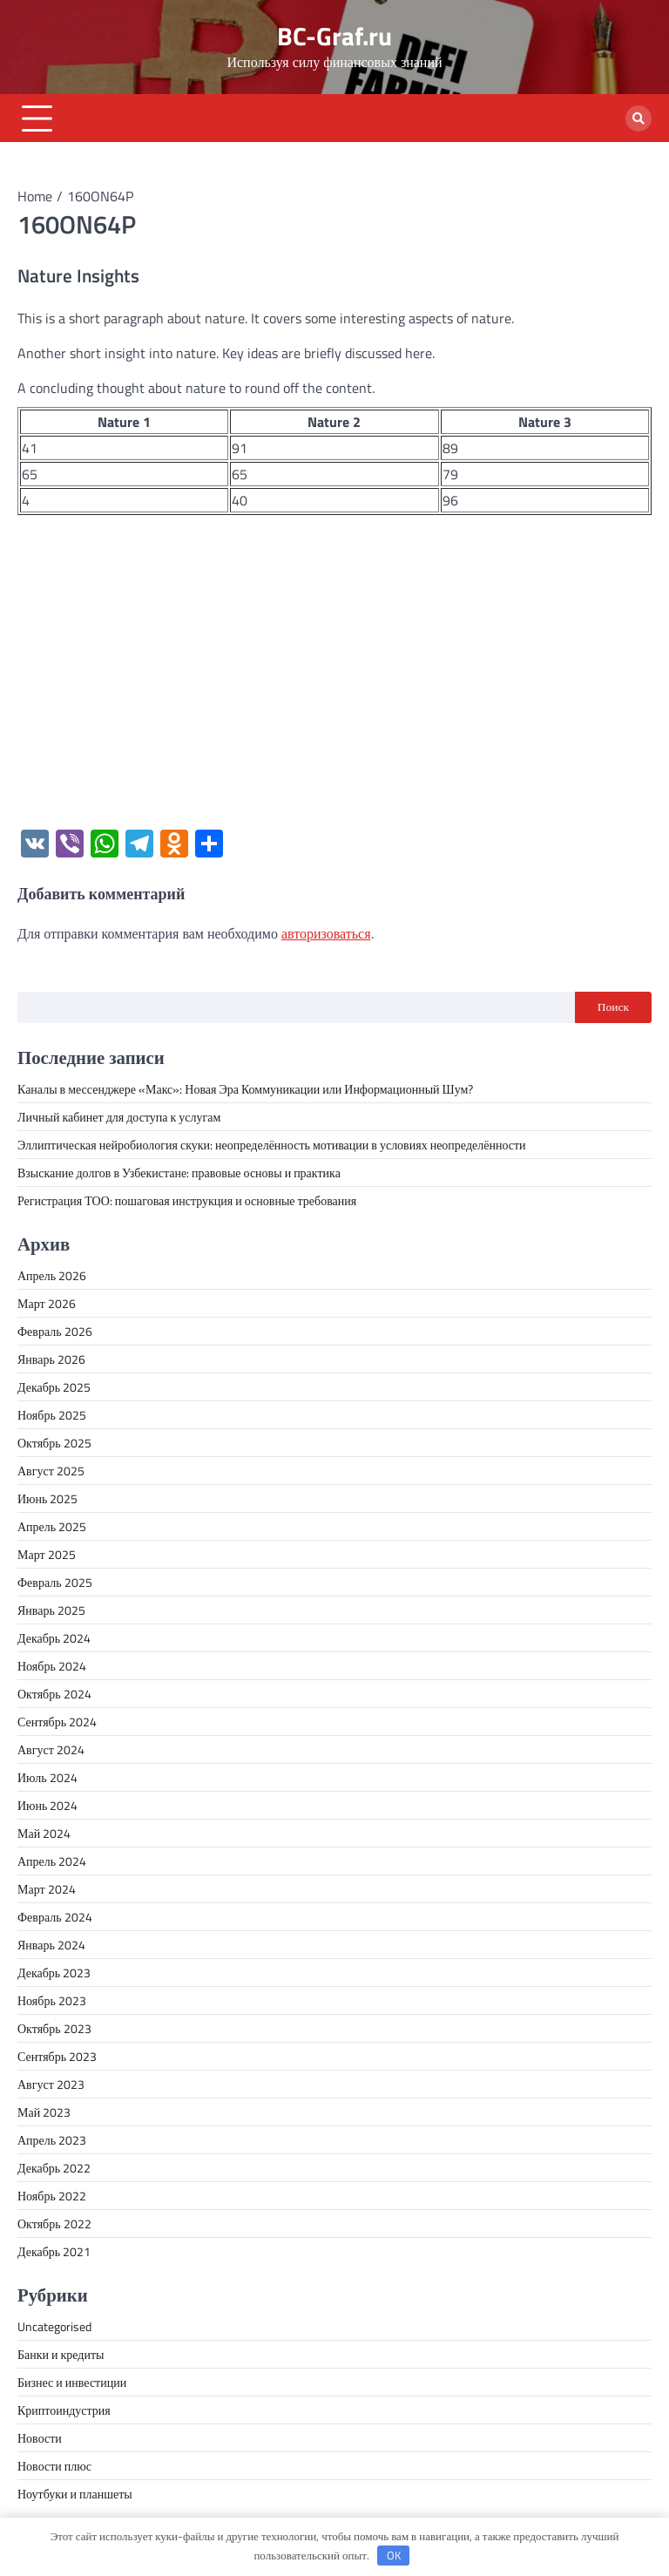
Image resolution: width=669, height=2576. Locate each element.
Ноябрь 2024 (51, 1666)
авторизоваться (326, 933)
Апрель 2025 (51, 1526)
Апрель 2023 (51, 2140)
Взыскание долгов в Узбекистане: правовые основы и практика (179, 1172)
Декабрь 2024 (54, 1638)
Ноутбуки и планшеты (74, 2493)
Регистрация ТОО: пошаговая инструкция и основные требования (186, 1200)
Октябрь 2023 (54, 2028)
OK (394, 2555)
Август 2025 (50, 1470)
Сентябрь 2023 (57, 2056)
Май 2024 (44, 1833)
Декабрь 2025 (54, 1387)
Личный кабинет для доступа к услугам (118, 1117)
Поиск (613, 1006)
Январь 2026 (51, 1359)
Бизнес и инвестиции (71, 2382)
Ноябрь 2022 (51, 2195)
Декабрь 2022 (54, 2168)
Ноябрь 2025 (51, 1415)
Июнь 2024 (47, 1805)
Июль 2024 (47, 1777)
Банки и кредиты (61, 2354)
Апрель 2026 (51, 1275)
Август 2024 (50, 1749)
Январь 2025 (51, 1610)
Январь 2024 (51, 1944)
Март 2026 (46, 1303)
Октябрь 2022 (54, 2223)
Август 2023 (50, 2084)
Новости (39, 2438)
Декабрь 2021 (54, 2251)
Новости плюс (54, 2466)
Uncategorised (54, 2326)
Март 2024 (46, 1889)
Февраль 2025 (54, 1582)
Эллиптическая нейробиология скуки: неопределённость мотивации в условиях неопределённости (271, 1144)
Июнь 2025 (47, 1498)
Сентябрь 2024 (57, 1721)
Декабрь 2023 (54, 1972)
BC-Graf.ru (334, 36)
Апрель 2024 (51, 1861)
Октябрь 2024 (54, 1694)
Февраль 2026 (54, 1331)
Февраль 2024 (54, 1917)
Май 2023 (44, 2112)
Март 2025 (46, 1554)
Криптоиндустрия (64, 2410)
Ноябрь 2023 (51, 2000)
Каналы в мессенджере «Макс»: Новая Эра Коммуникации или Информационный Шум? (245, 1089)
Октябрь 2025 (54, 1443)
